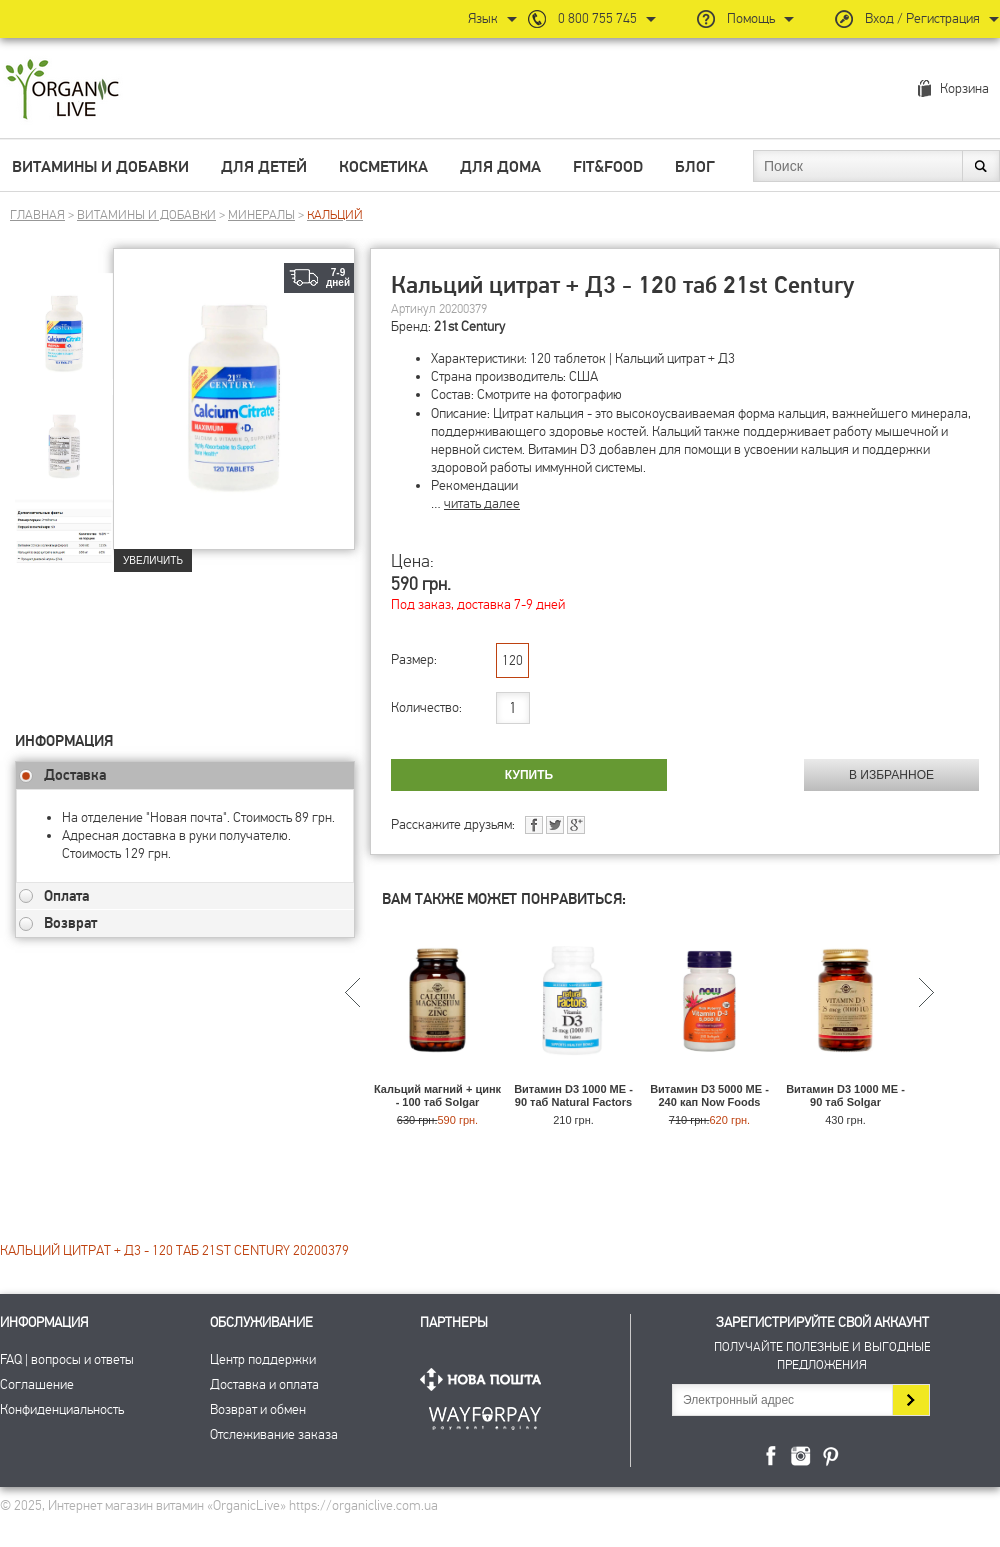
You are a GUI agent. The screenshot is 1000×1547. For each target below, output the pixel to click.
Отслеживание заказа (274, 1434)
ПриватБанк (485, 1414)
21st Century (469, 326)
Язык (483, 18)
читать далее (482, 503)
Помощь (751, 18)
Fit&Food (608, 167)
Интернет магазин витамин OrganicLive (62, 90)
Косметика (383, 167)
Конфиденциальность (62, 1409)
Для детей (264, 167)
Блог (695, 167)
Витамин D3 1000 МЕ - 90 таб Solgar (845, 1095)
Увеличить (153, 560)
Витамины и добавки (100, 167)
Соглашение (37, 1384)
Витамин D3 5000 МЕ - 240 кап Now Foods (709, 1095)
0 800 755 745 (597, 18)
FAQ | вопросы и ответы (67, 1359)
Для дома (500, 167)
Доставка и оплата (264, 1384)
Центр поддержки (263, 1359)
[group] (64, 321)
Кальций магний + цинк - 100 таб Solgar (437, 1095)
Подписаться (910, 1400)
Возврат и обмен (258, 1409)
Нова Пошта (485, 1379)
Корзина (964, 88)
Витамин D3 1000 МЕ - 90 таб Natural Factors (573, 1095)
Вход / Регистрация (922, 18)
